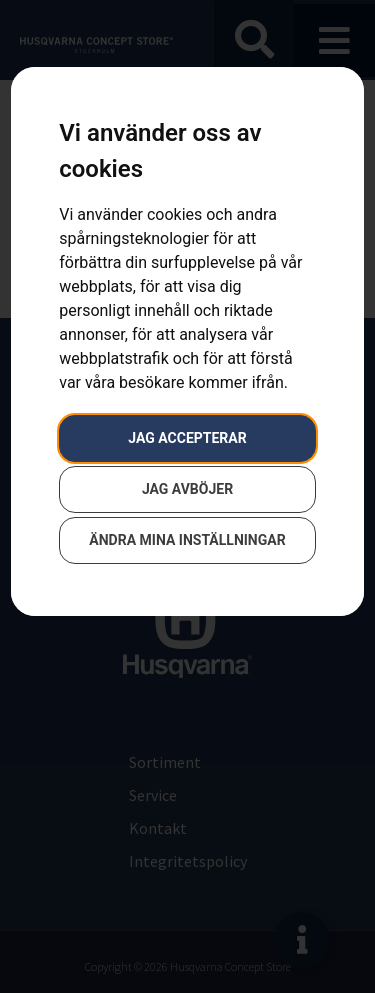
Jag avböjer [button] (187, 489)
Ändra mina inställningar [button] (187, 540)
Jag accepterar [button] (187, 438)
